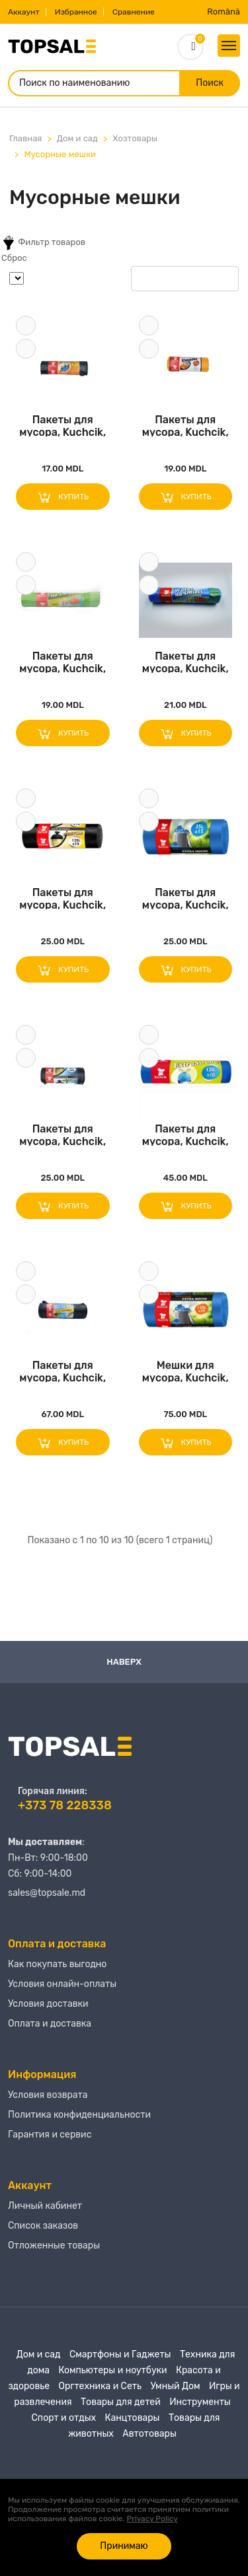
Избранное (76, 12)
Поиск (210, 82)
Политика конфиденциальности (79, 2114)
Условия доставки (48, 2003)
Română (223, 12)
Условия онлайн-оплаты (62, 1984)
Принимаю (123, 2546)
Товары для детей (121, 2402)
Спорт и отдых (64, 2417)
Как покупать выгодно (57, 1964)
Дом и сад (77, 138)
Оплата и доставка (49, 2023)
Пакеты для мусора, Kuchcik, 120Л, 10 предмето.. (62, 897)
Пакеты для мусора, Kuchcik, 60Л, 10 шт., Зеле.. (62, 661)
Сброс (14, 258)
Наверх (124, 1662)
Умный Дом (175, 2386)
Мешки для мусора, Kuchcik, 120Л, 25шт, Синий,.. (185, 1370)
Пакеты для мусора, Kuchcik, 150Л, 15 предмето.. (62, 1370)
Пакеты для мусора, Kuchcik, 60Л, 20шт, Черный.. (62, 424)
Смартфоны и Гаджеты (120, 2354)
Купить (62, 497)
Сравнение (133, 12)
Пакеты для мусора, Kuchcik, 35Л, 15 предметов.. (185, 424)
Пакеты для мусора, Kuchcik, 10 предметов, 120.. (185, 1134)
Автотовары (149, 2433)
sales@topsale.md (46, 1892)
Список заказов (43, 2225)
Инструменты (200, 2402)
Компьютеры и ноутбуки (112, 2370)
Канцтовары (132, 2417)
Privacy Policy (152, 2518)
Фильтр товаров (43, 243)
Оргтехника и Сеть (100, 2386)
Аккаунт (24, 12)
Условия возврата (48, 2095)
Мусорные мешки (59, 154)
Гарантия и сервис (49, 2134)
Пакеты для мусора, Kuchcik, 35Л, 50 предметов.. (62, 1134)
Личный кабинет (45, 2205)
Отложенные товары (54, 2245)
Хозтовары (134, 138)
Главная (25, 138)
